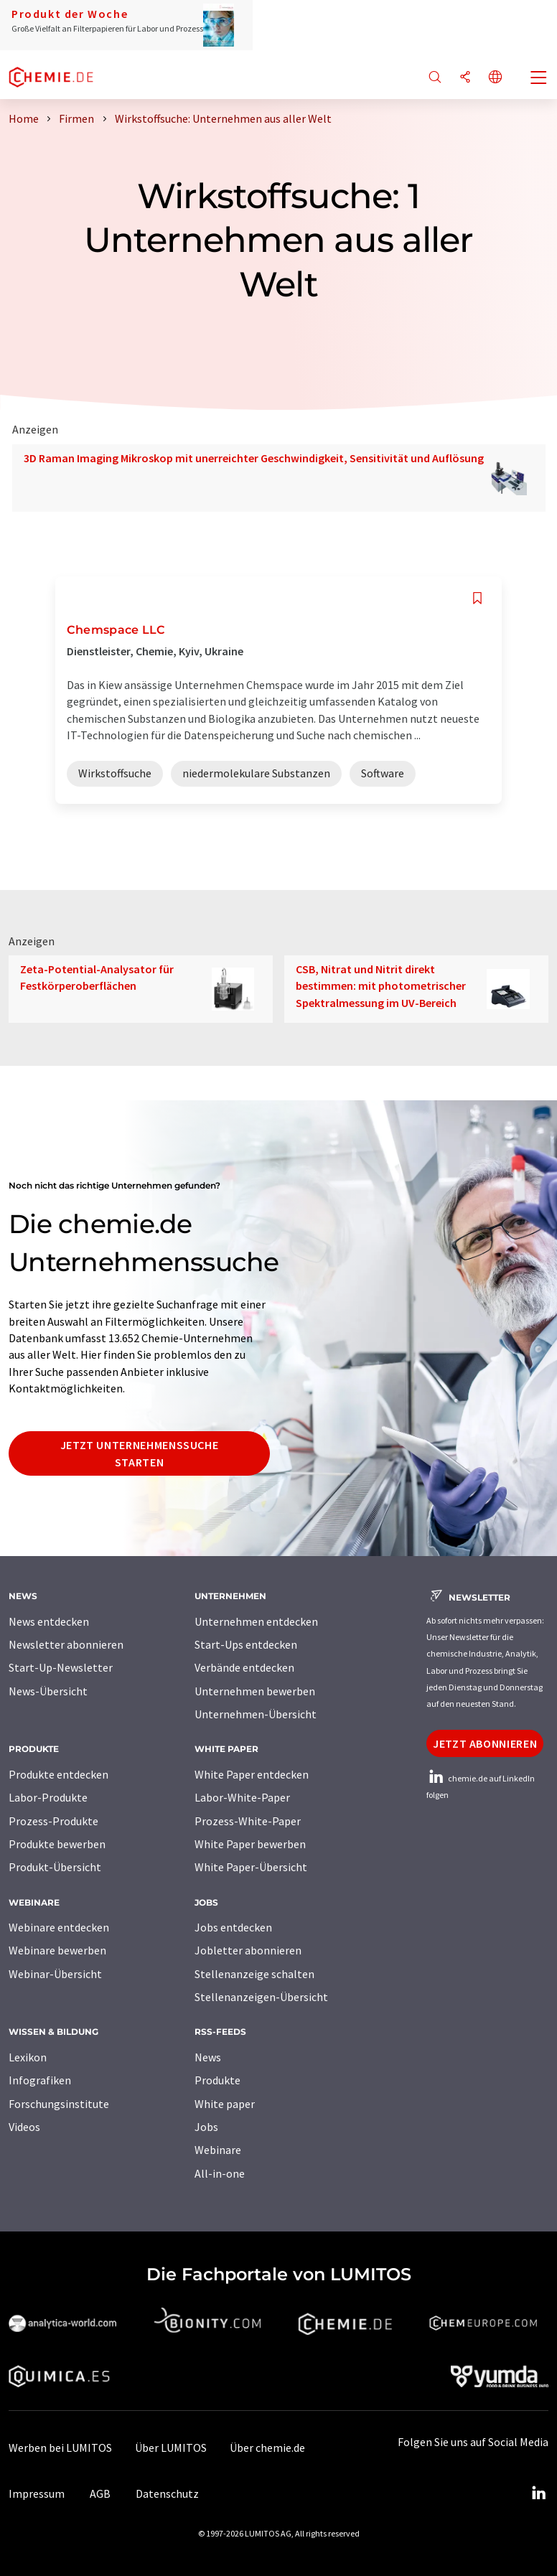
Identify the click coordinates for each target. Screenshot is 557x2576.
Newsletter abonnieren (66, 1644)
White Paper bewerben (250, 1844)
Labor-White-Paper (242, 1797)
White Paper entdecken (252, 1774)
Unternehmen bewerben (255, 1691)
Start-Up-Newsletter (61, 1667)
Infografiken (40, 2080)
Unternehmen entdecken (256, 1621)
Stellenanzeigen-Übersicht (261, 1997)
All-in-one (220, 2173)
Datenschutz (167, 2493)
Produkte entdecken (58, 1774)
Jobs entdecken (233, 1927)
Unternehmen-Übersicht (256, 1714)
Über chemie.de (267, 2447)
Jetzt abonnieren (485, 1743)
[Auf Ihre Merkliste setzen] (477, 598)
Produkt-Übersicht (55, 1867)
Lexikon (28, 2057)
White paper (225, 2104)
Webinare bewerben (57, 1950)
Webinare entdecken (59, 1927)
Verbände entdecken (244, 1667)
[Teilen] (465, 78)
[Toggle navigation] (539, 79)
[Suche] (435, 78)
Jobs (206, 2127)
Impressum (37, 2493)
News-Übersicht (48, 1691)
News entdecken (49, 1621)
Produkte (217, 2080)
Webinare (218, 2149)
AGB (100, 2493)
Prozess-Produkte (53, 1821)
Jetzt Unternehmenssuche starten (139, 1453)
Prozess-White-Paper (248, 1821)
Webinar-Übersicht (55, 1974)
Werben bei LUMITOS (60, 2447)
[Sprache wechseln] (495, 78)
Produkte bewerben (57, 1844)
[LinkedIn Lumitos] (538, 2493)
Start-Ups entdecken (246, 1644)
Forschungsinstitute (59, 2104)
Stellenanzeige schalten (254, 1974)
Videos (24, 2127)
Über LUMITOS (171, 2447)
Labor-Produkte (48, 1797)
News (208, 2057)
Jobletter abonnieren (248, 1950)
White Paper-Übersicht (251, 1867)
